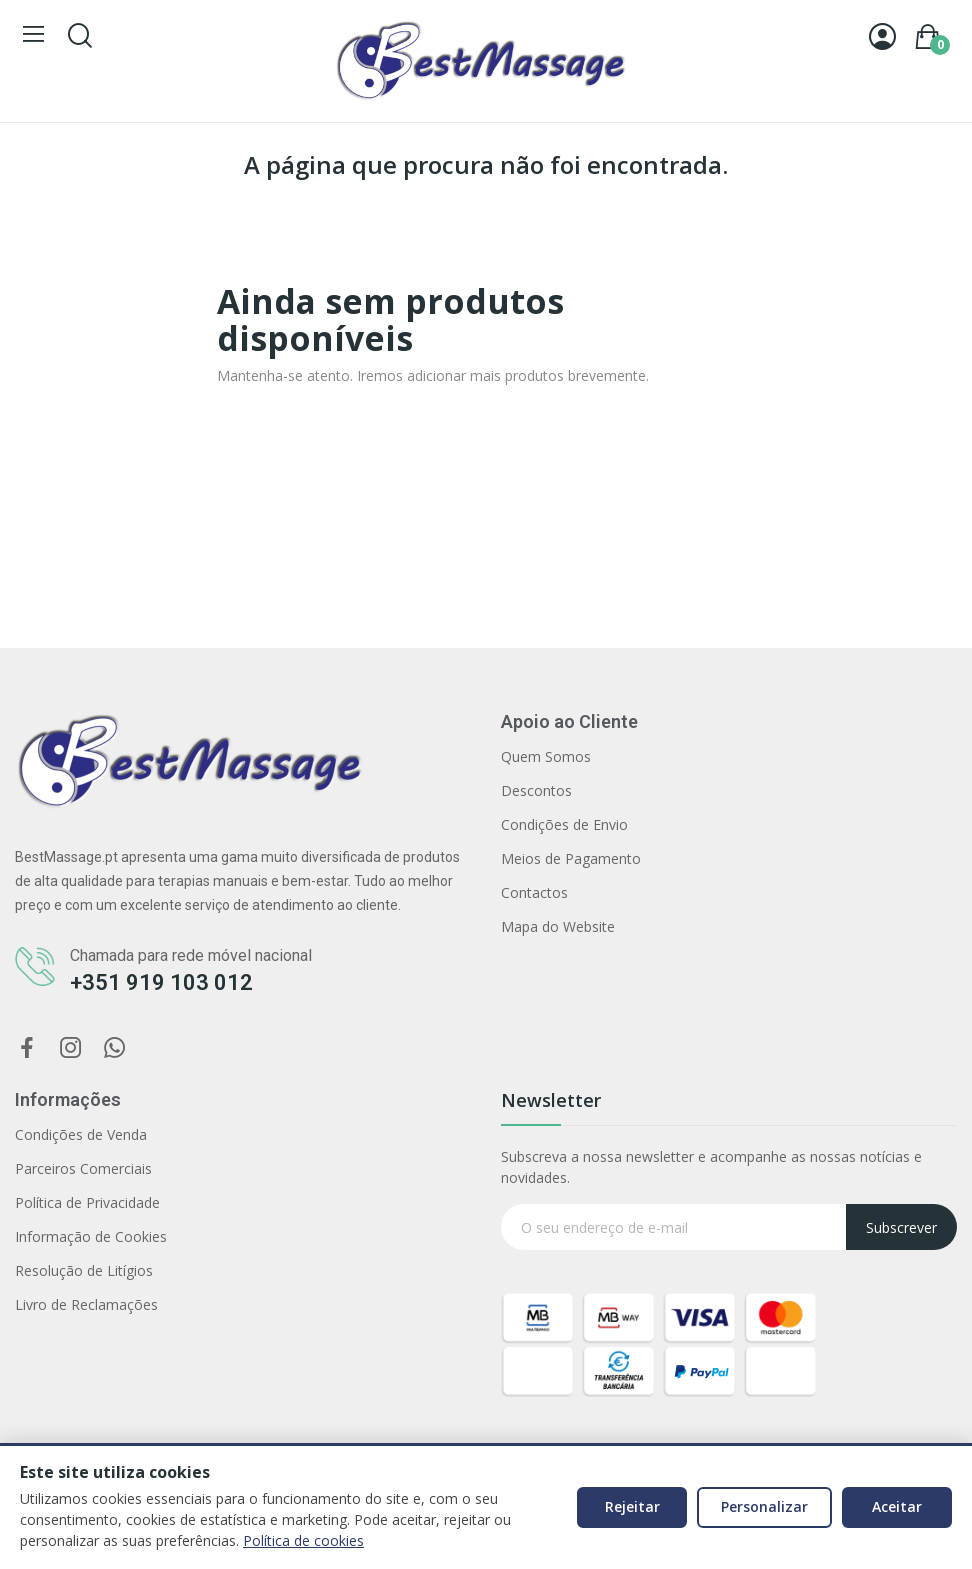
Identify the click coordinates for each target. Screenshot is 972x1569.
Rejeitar (632, 1506)
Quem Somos (546, 756)
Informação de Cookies (91, 1236)
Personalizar (764, 1506)
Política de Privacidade (87, 1202)
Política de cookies (303, 1540)
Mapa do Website (558, 926)
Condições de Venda (81, 1134)
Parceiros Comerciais (83, 1168)
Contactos (534, 892)
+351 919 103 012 (161, 982)
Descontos (536, 790)
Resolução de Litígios (84, 1270)
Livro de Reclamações (86, 1304)
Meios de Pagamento (571, 858)
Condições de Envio (564, 824)
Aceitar (897, 1506)
